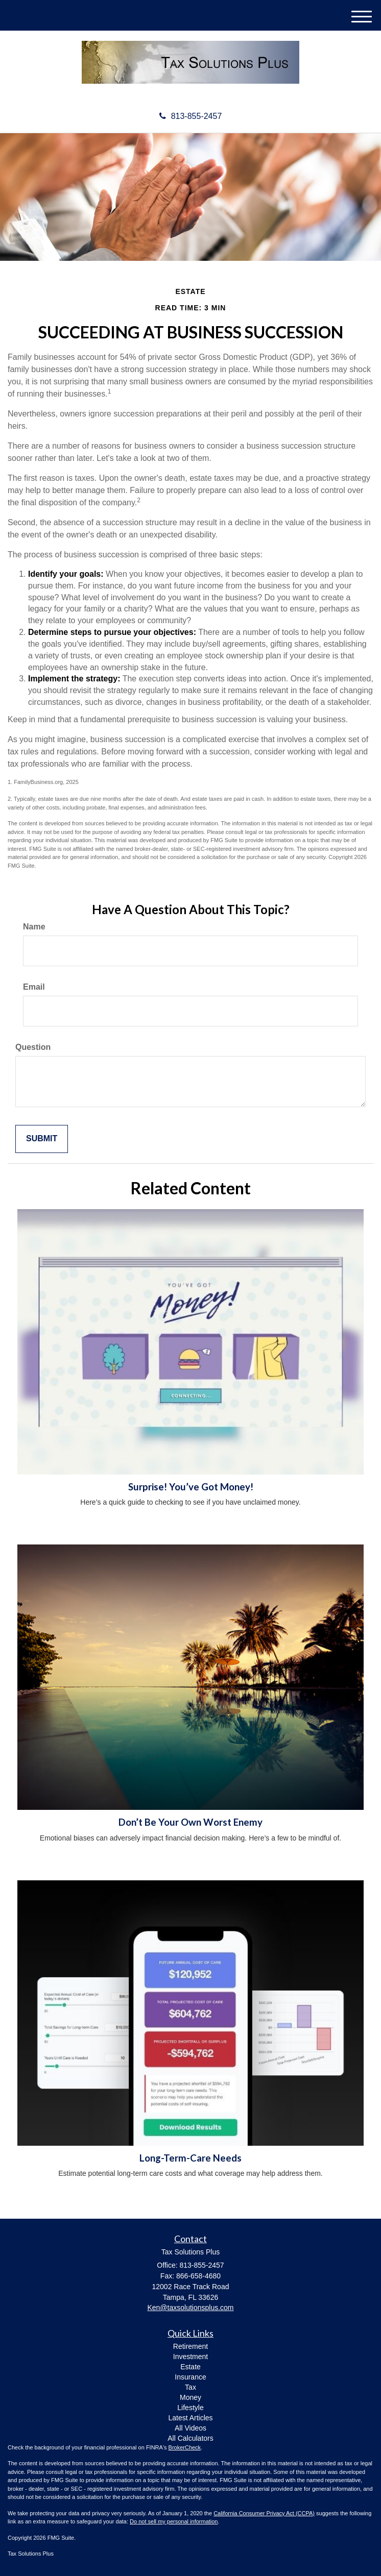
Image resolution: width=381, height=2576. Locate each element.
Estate (190, 2367)
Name (34, 926)
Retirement (190, 2346)
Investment (190, 2356)
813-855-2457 (190, 116)
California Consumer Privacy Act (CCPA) (264, 2513)
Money (190, 2397)
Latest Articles (190, 2418)
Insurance (190, 2377)
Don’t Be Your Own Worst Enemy (190, 1822)
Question (33, 1047)
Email (34, 987)
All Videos (190, 2428)
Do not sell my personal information (174, 2521)
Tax (190, 2387)
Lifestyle (190, 2407)
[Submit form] (41, 1139)
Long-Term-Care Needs (190, 2158)
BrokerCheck (185, 2447)
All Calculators (190, 2438)
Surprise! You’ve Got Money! (190, 1486)
